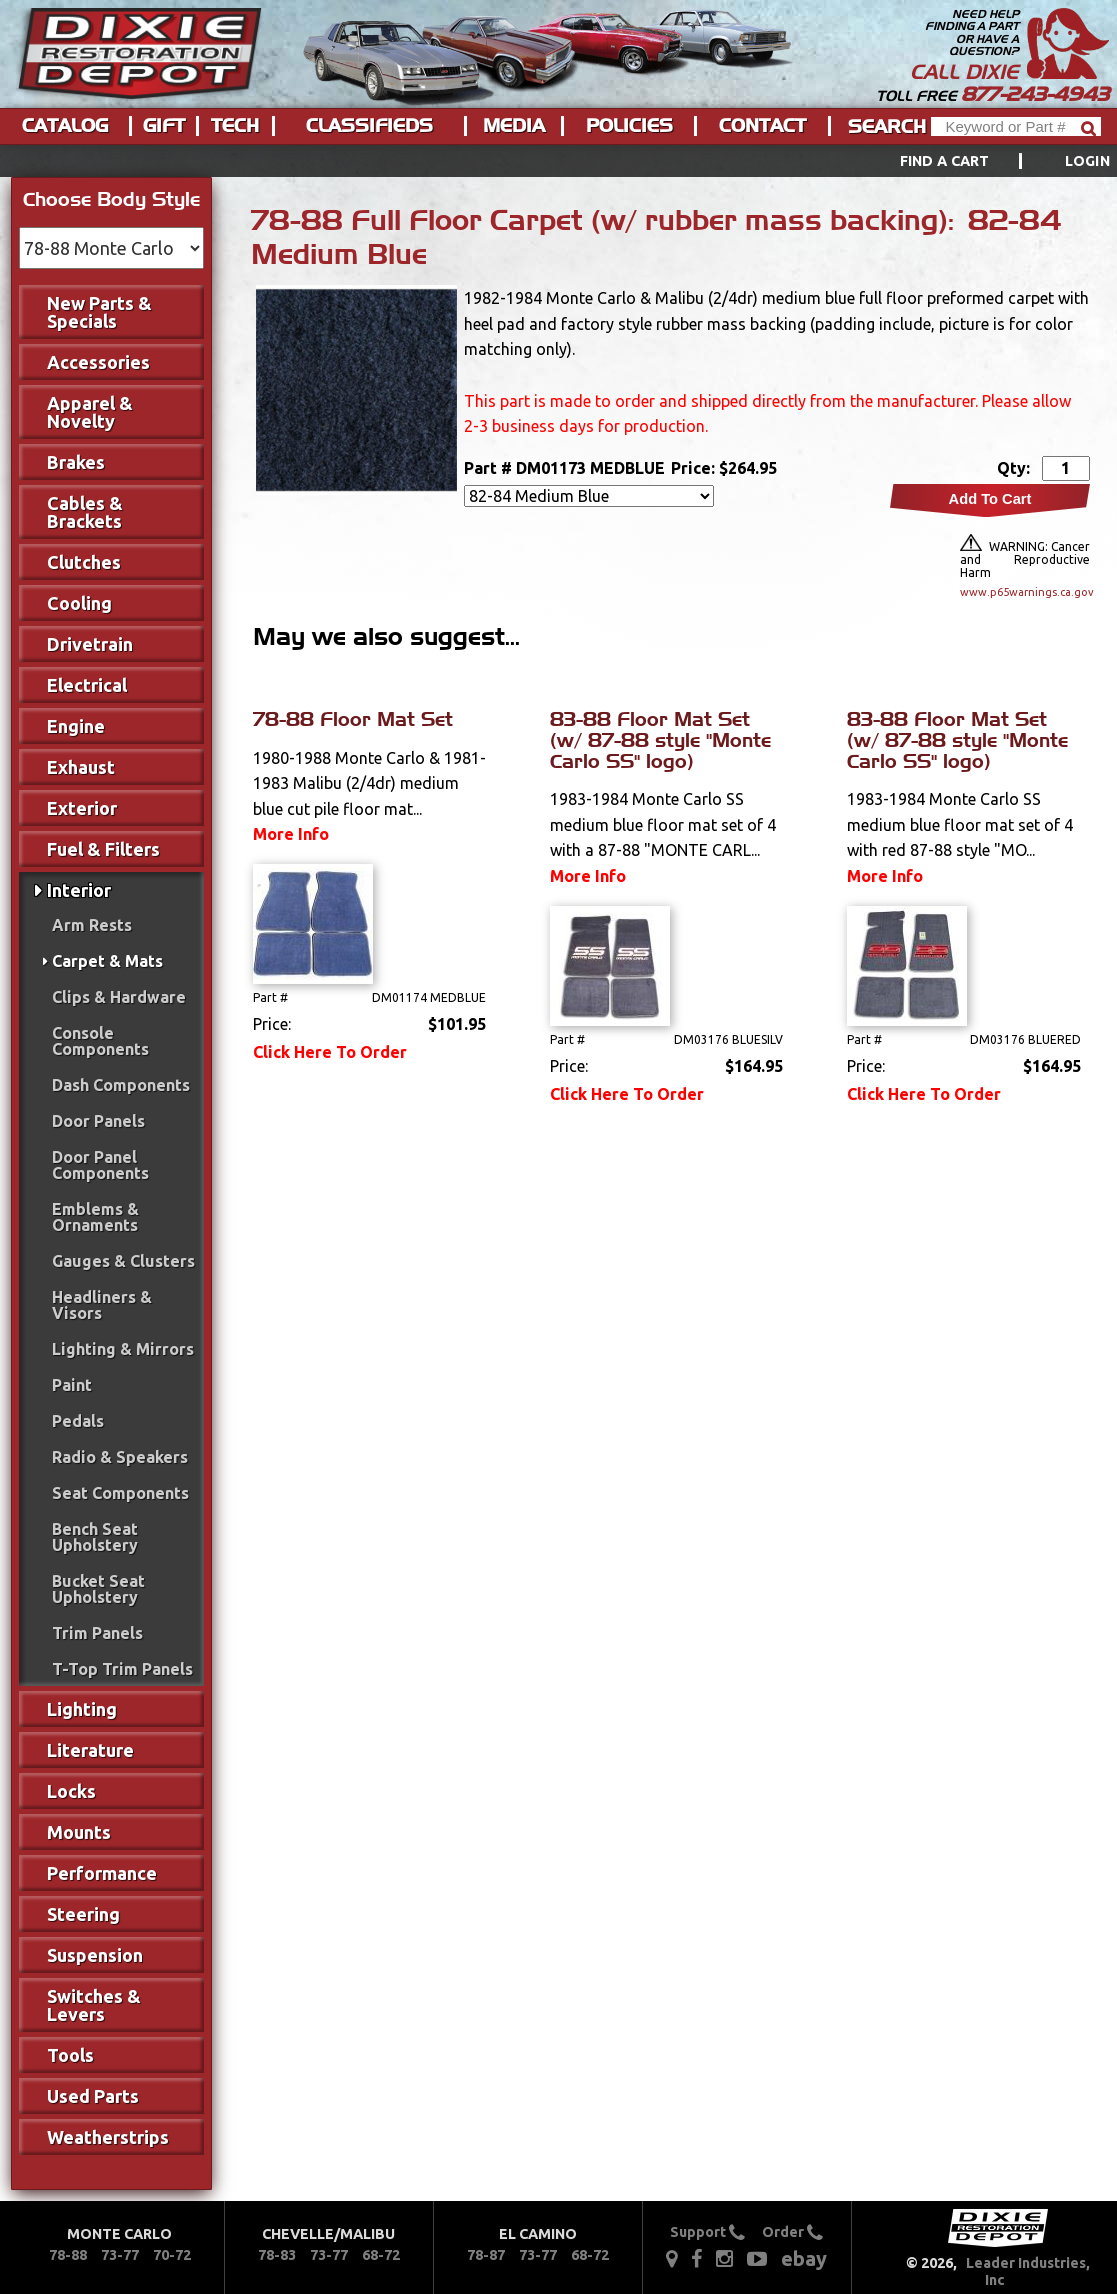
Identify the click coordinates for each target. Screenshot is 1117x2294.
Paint (72, 1385)
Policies (629, 126)
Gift (164, 126)
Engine (76, 726)
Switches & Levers (94, 2005)
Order (792, 2232)
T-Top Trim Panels (122, 1669)
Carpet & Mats (107, 961)
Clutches (84, 562)
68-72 (381, 2255)
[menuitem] (982, 161)
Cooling (79, 603)
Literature (90, 1750)
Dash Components (121, 1085)
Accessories (98, 362)
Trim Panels (97, 1633)
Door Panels (98, 1121)
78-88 (68, 2255)
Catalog (65, 126)
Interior (79, 890)
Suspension (95, 1955)
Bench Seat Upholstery (95, 1537)
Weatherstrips (108, 2137)
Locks (71, 1791)
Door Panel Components (100, 1165)
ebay (804, 2258)
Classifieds (369, 126)
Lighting (82, 1709)
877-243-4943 (1035, 94)
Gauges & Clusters (123, 1261)
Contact (762, 126)
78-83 (277, 2255)
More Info (291, 834)
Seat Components (120, 1493)
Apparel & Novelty (90, 412)
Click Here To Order (330, 1052)
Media (514, 126)
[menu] (558, 161)
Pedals (78, 1421)
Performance (102, 1873)
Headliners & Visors (102, 1305)
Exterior (82, 808)
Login (1087, 161)
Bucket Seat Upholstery (98, 1589)
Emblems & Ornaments (95, 1217)
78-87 (486, 2255)
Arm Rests (92, 925)
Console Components (100, 1041)
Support (707, 2232)
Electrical (87, 685)
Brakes (76, 462)
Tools (70, 2055)
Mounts (79, 1832)
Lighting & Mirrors (123, 1349)
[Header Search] (1016, 126)
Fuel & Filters (103, 849)
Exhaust (81, 767)
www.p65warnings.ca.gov (1025, 592)
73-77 (120, 2255)
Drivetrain (90, 644)
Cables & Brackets (85, 512)
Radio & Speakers (120, 1457)
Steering (83, 1914)
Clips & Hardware (119, 997)
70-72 (172, 2255)
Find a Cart (945, 161)
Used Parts (93, 2096)
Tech (235, 126)
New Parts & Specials (99, 312)
